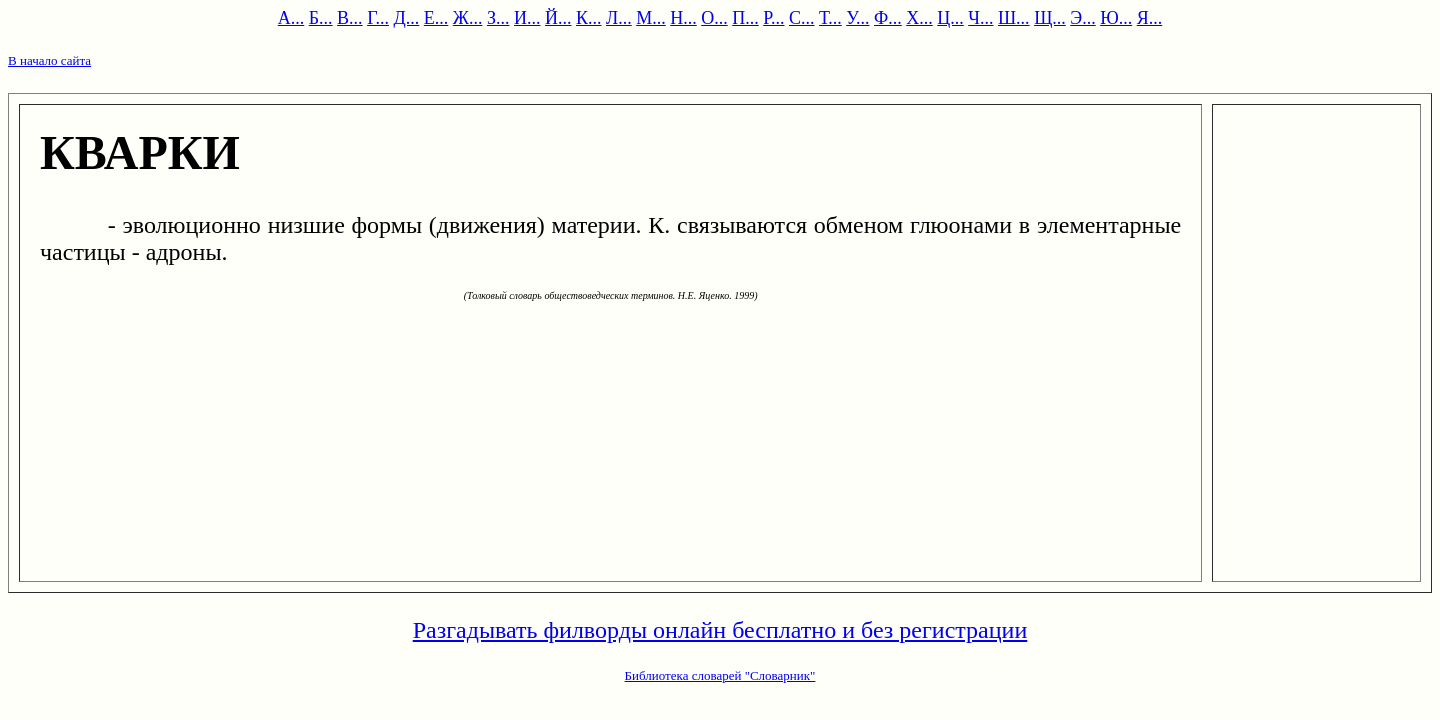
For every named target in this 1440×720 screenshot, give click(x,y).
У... (857, 18)
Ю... (1116, 18)
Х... (919, 18)
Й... (558, 18)
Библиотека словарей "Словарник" (720, 675)
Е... (436, 18)
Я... (1150, 18)
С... (802, 18)
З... (498, 18)
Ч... (980, 18)
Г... (378, 18)
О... (714, 18)
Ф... (888, 18)
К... (589, 18)
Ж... (468, 18)
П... (745, 18)
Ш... (1014, 18)
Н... (683, 18)
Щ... (1050, 18)
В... (350, 18)
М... (651, 18)
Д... (407, 18)
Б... (321, 18)
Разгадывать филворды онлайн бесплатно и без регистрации (720, 630)
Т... (830, 18)
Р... (773, 18)
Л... (619, 18)
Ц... (950, 18)
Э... (1082, 18)
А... (291, 18)
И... (527, 18)
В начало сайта (49, 60)
